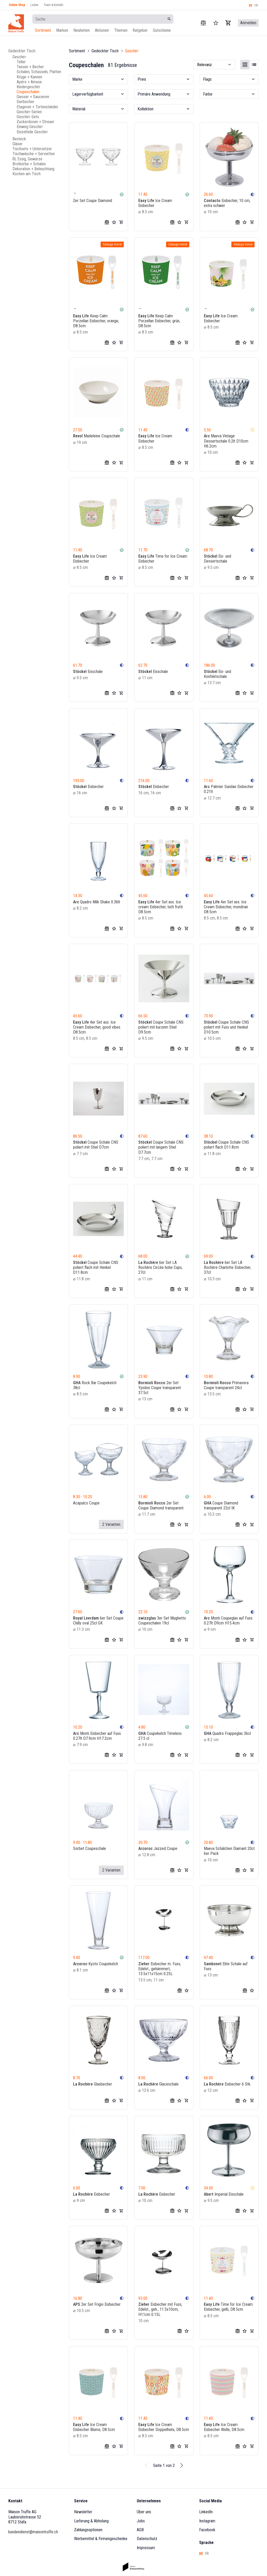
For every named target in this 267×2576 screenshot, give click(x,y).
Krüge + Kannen (29, 76)
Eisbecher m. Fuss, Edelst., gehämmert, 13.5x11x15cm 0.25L (159, 1968)
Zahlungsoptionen (88, 2529)
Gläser (17, 143)
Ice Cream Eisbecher (155, 203)
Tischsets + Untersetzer (32, 148)
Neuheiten (81, 30)
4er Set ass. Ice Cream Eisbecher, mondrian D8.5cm (226, 906)
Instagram (207, 2520)
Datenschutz (147, 2538)
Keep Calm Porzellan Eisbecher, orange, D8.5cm (96, 320)
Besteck (19, 138)
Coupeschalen (28, 91)
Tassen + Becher (30, 66)
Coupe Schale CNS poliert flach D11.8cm (226, 1145)
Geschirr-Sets (28, 116)
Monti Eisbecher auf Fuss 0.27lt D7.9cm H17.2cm (97, 1736)
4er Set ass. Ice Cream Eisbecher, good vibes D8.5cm (96, 1026)
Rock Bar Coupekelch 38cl (94, 1385)
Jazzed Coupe (157, 1848)
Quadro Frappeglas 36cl (227, 1733)
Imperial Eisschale (224, 2194)
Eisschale (88, 671)
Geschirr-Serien (29, 111)
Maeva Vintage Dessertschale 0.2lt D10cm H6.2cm (226, 440)
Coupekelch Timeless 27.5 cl (160, 1736)
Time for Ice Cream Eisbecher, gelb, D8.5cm (228, 2307)
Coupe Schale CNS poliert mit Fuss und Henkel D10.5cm (226, 1026)
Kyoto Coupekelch (95, 1963)
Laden (34, 5)
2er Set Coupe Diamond (92, 200)
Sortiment (43, 30)
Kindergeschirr (28, 86)
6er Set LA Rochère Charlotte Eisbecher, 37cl (227, 1267)
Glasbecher (92, 2083)
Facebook (207, 2529)
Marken (62, 30)
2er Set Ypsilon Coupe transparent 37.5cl (159, 1387)
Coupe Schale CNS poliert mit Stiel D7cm (95, 1145)
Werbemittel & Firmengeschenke (100, 2538)
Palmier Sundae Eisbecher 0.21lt (228, 789)
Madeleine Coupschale (96, 435)
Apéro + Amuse (29, 81)
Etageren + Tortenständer (37, 106)
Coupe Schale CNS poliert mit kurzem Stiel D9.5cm (161, 1026)
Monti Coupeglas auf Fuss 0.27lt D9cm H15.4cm (228, 1621)
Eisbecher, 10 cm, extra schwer (227, 203)
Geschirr (19, 56)
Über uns (144, 2511)
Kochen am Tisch (26, 173)
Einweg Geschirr (30, 126)
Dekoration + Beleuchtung (33, 168)
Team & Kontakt (53, 5)
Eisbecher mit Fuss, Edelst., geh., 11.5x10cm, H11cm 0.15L (160, 2309)
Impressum (146, 2547)
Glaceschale (158, 2083)
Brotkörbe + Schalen (29, 163)
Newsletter (83, 2511)
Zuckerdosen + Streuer (35, 121)
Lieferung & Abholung (91, 2520)
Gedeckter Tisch (21, 50)
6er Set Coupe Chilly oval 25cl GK (98, 1621)
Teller (21, 61)
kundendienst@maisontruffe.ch (33, 2531)
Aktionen (102, 30)
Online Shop (17, 5)
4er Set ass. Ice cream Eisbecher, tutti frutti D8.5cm (160, 906)
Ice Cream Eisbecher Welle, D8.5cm (224, 2427)
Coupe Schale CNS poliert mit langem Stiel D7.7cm (161, 1147)
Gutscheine (162, 30)
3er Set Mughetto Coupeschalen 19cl (162, 1621)
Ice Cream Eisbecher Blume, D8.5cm (94, 2427)
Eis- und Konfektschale (217, 674)
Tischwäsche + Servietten (33, 153)
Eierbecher (25, 101)
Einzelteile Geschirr (32, 131)
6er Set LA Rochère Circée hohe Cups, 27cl (160, 1267)
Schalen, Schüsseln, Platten (39, 71)
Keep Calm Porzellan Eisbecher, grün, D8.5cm (159, 320)
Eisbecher (88, 786)
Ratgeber (140, 30)
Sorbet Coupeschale (89, 1848)
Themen (120, 30)
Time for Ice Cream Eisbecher (162, 559)
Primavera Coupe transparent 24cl (226, 1385)
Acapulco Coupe (86, 1502)
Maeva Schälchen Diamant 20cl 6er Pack (229, 1851)
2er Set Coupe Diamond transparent (161, 1505)
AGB (140, 2529)
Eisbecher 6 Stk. (227, 2083)
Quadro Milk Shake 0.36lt (96, 901)
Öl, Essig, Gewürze (27, 158)
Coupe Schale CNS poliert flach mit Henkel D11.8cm (95, 1267)
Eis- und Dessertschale (217, 559)
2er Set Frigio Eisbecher (97, 2304)
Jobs (141, 2520)
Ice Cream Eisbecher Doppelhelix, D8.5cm (163, 2427)
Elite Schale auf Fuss (226, 1966)
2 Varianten (111, 1524)
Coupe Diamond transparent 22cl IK (221, 1505)
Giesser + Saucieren (33, 96)
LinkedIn (206, 2511)
